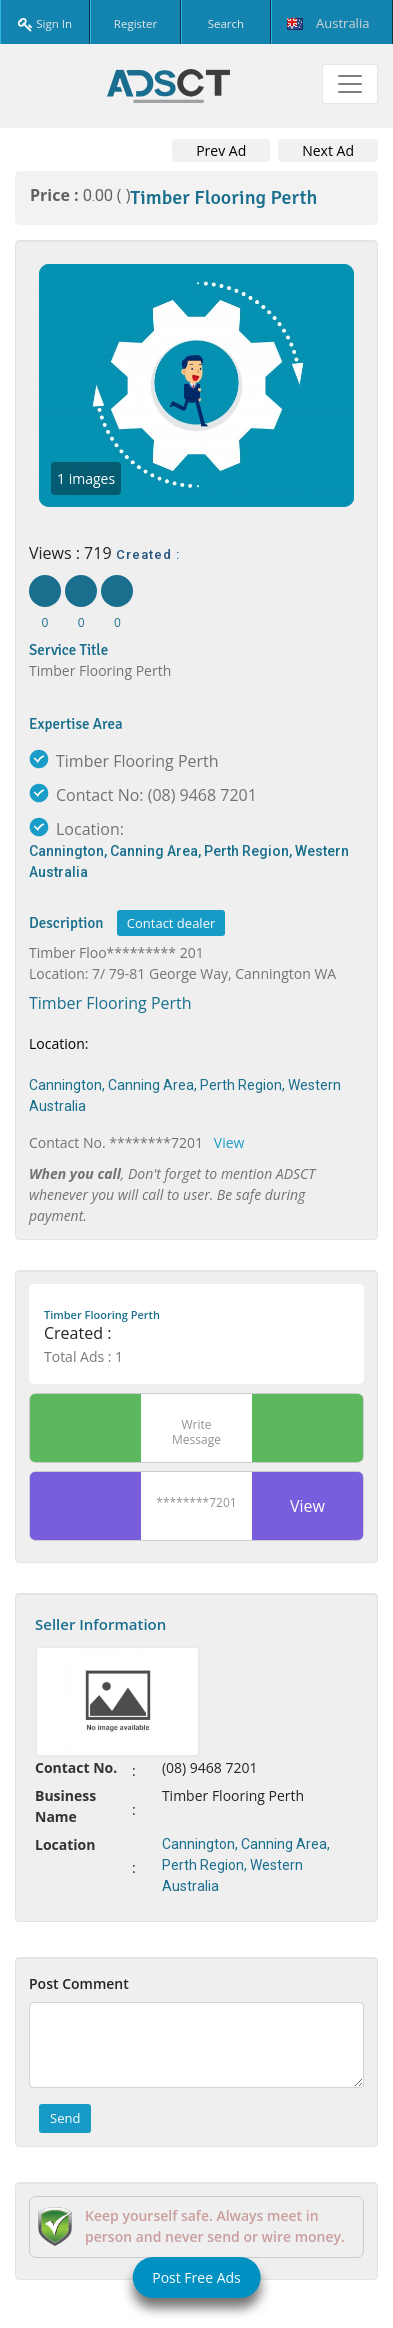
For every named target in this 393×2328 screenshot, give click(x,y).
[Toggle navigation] (350, 84)
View (229, 1142)
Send (65, 2118)
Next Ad (328, 150)
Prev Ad (221, 150)
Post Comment (79, 1983)
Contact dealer (171, 923)
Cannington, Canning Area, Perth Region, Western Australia (189, 861)
